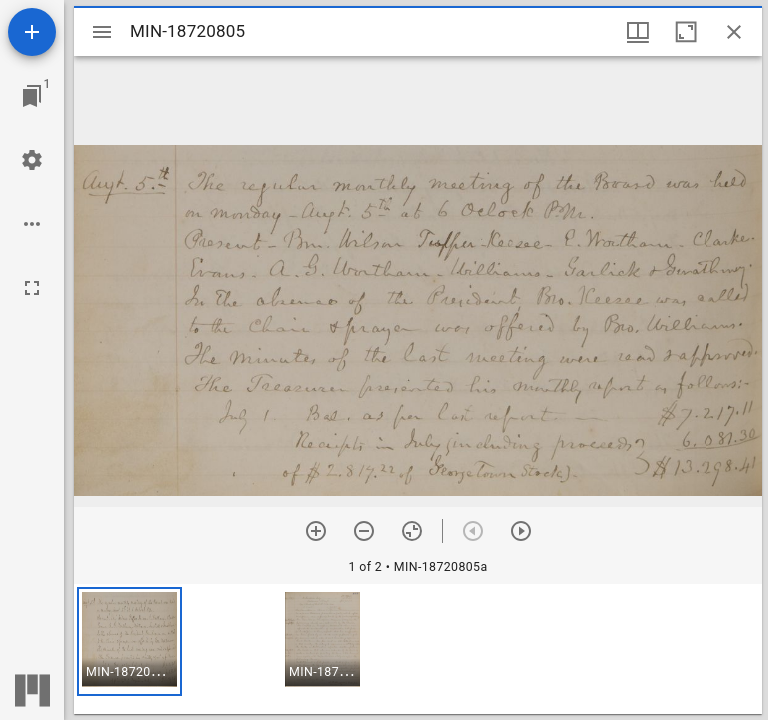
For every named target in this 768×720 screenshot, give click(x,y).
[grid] (418, 649)
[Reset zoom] (412, 531)
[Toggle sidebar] (102, 32)
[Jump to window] (32, 96)
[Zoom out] (364, 531)
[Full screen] (32, 288)
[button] (129, 641)
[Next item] (521, 531)
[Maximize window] (686, 32)
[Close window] (734, 32)
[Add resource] (32, 32)
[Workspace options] (32, 224)
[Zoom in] (316, 531)
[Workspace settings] (32, 160)
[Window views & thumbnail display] (638, 32)
